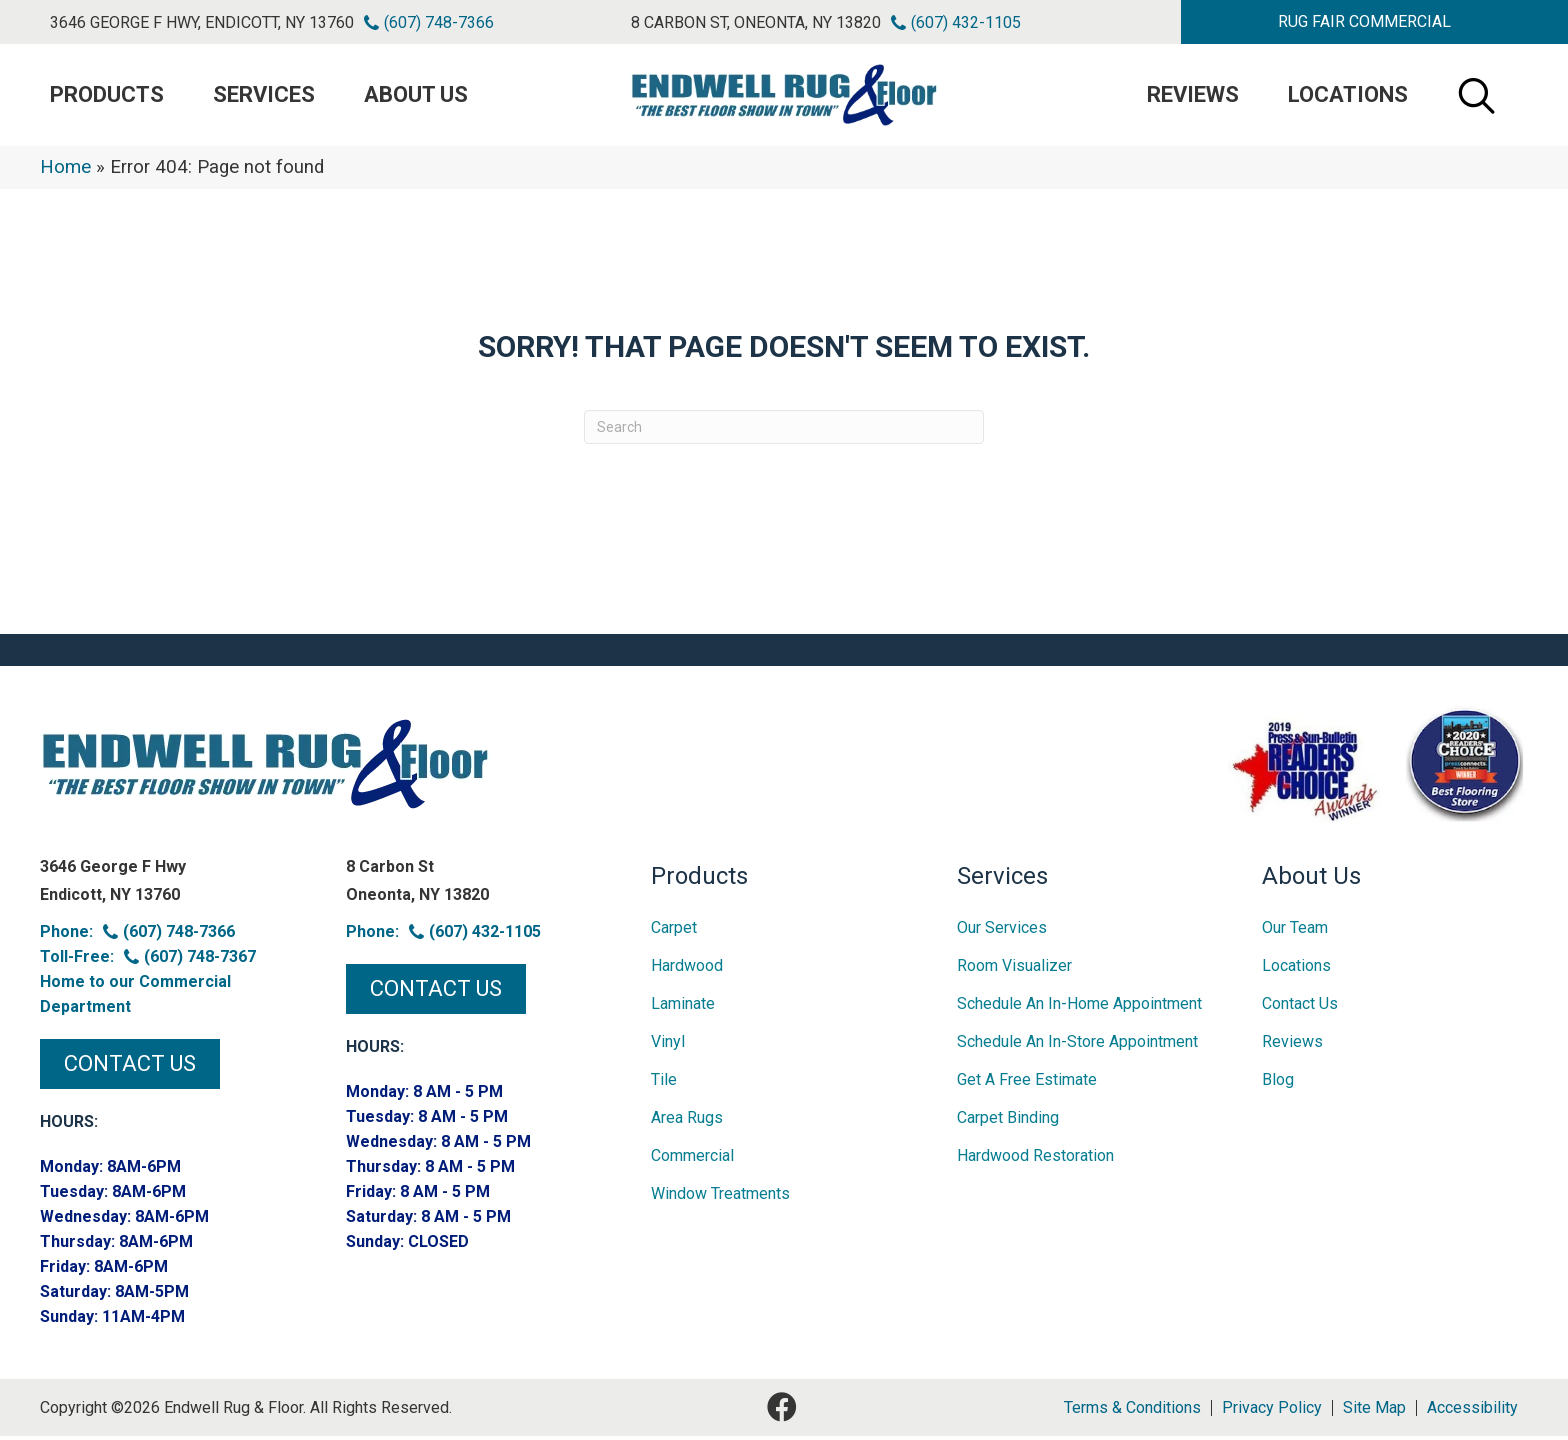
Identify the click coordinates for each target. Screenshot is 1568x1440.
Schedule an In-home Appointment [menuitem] (1079, 1007)
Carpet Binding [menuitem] (1008, 1121)
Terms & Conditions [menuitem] (1132, 1412)
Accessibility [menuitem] (1472, 1412)
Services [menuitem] (264, 96)
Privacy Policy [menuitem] (1272, 1412)
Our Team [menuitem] (1295, 931)
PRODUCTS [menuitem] (107, 96)
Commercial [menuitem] (692, 1159)
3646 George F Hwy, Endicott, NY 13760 (202, 22)
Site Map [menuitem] (1374, 1412)
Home (65, 170)
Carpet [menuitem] (674, 931)
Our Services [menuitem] (1002, 931)
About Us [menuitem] (416, 96)
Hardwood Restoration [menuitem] (1035, 1159)
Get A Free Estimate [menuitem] (1027, 1083)
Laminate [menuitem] (683, 1007)
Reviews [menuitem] (1193, 96)
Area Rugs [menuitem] (687, 1121)
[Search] (784, 430)
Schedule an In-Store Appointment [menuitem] (1077, 1045)
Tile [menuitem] (664, 1083)
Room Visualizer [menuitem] (1014, 969)
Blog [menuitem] (1278, 1083)
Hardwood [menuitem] (687, 969)
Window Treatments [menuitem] (720, 1197)
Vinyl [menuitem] (668, 1045)
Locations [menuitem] (1348, 96)
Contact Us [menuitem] (1300, 1007)
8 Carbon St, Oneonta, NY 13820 (756, 22)
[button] (1364, 22)
